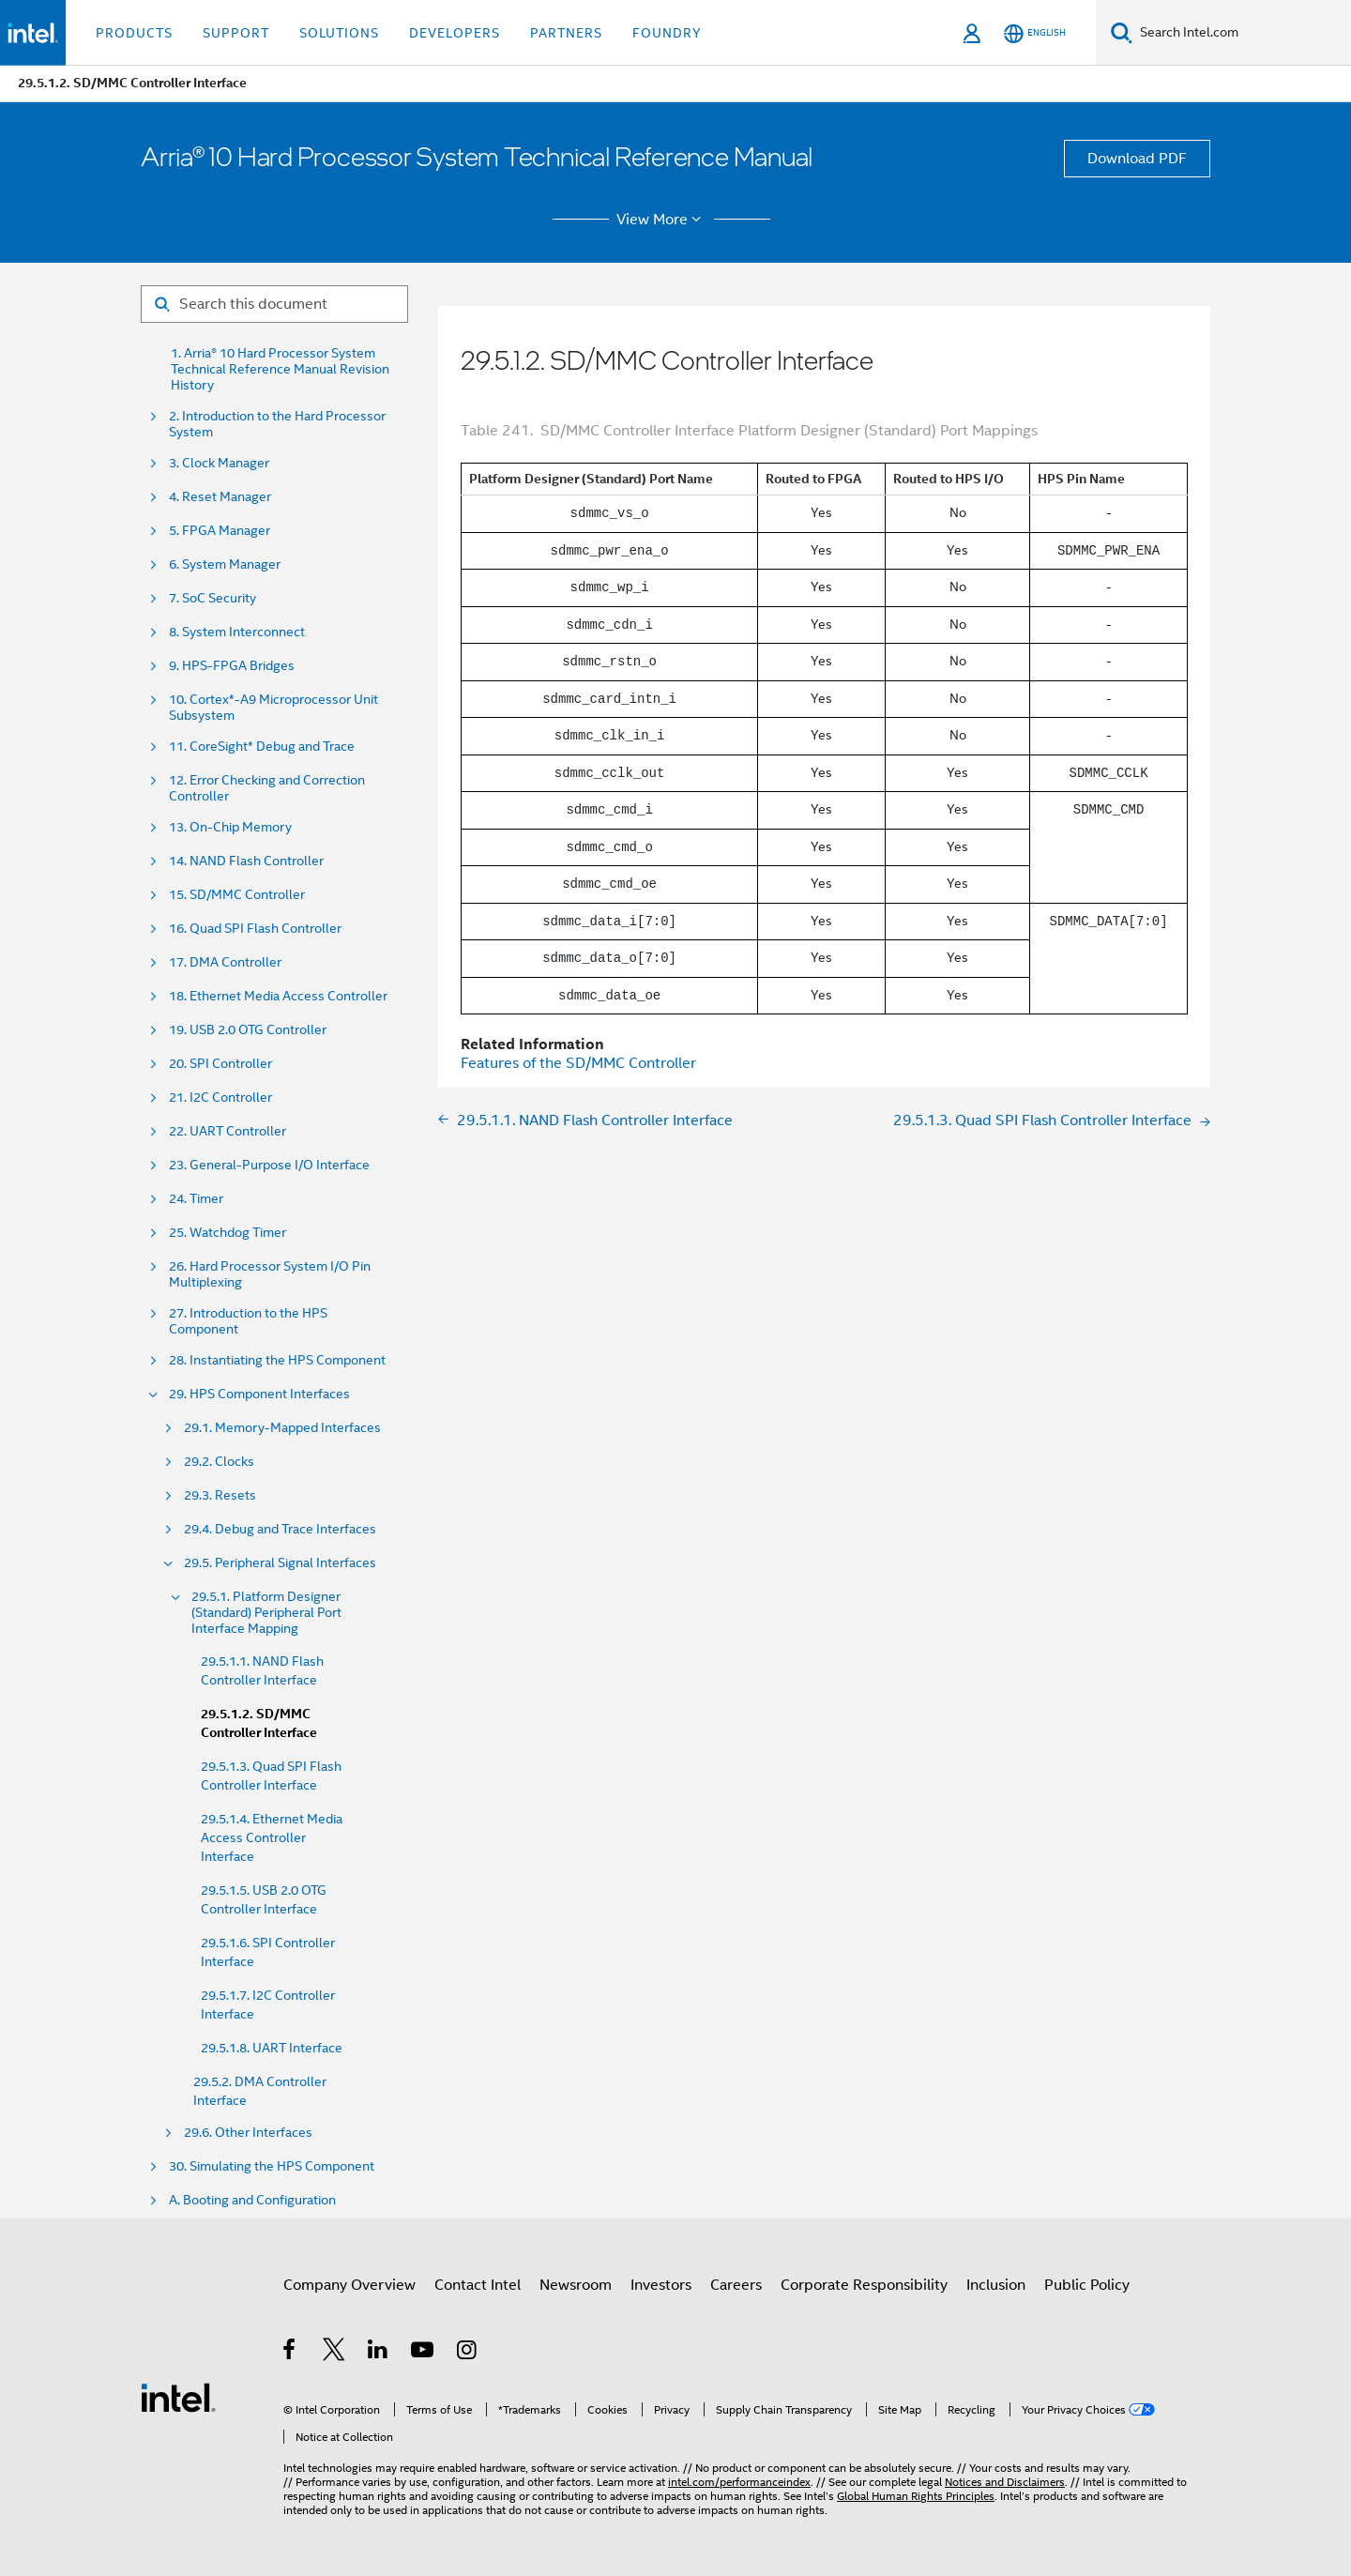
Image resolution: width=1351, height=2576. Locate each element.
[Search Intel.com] (1241, 33)
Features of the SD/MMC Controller (578, 1063)
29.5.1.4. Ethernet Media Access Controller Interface (271, 1837)
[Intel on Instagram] (467, 2353)
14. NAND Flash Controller (246, 861)
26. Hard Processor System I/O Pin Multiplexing (270, 1274)
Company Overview (349, 2285)
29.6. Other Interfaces (248, 2133)
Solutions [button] (339, 32)
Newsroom (575, 2285)
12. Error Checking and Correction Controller (267, 788)
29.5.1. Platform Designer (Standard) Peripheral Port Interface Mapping (266, 1613)
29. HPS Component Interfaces (259, 1394)
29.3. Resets (220, 1495)
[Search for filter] (274, 304)
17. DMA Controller (225, 962)
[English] (1034, 33)
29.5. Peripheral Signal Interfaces (280, 1563)
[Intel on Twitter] (334, 2353)
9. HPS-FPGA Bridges (232, 666)
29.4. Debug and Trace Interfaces (280, 1529)
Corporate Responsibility (864, 2285)
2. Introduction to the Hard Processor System (277, 424)
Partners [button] (566, 32)
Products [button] (134, 32)
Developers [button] (454, 32)
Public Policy (1087, 2285)
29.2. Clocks (219, 1462)
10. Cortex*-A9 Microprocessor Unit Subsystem (273, 708)
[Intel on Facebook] (290, 2353)
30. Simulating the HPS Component (271, 2166)
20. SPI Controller (220, 1064)
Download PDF (1137, 158)
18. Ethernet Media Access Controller (278, 996)
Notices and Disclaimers (1005, 2482)
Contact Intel (477, 2285)
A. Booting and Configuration (252, 2200)
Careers (736, 2285)
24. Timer (196, 1199)
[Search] (1121, 32)
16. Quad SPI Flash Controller (255, 929)
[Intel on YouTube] (423, 2353)
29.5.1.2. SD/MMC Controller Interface (259, 1723)
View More (661, 219)
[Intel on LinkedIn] (378, 2353)
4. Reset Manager (220, 497)
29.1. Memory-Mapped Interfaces (282, 1428)
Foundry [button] (667, 32)
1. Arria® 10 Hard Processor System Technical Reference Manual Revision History (280, 369)
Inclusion (995, 2285)
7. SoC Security (212, 598)
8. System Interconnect (237, 632)
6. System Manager (225, 564)
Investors (660, 2285)
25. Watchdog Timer (227, 1233)
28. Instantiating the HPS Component (277, 1360)
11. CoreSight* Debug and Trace (262, 747)
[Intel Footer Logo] (178, 2396)
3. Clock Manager (219, 463)
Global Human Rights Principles (915, 2496)
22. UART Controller (227, 1131)
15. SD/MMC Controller (237, 895)
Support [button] (236, 32)
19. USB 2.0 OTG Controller (247, 1030)
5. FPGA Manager (219, 531)
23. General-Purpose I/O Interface (269, 1165)
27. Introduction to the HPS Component (248, 1321)
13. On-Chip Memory (230, 827)
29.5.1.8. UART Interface (271, 2047)
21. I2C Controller (220, 1097)
